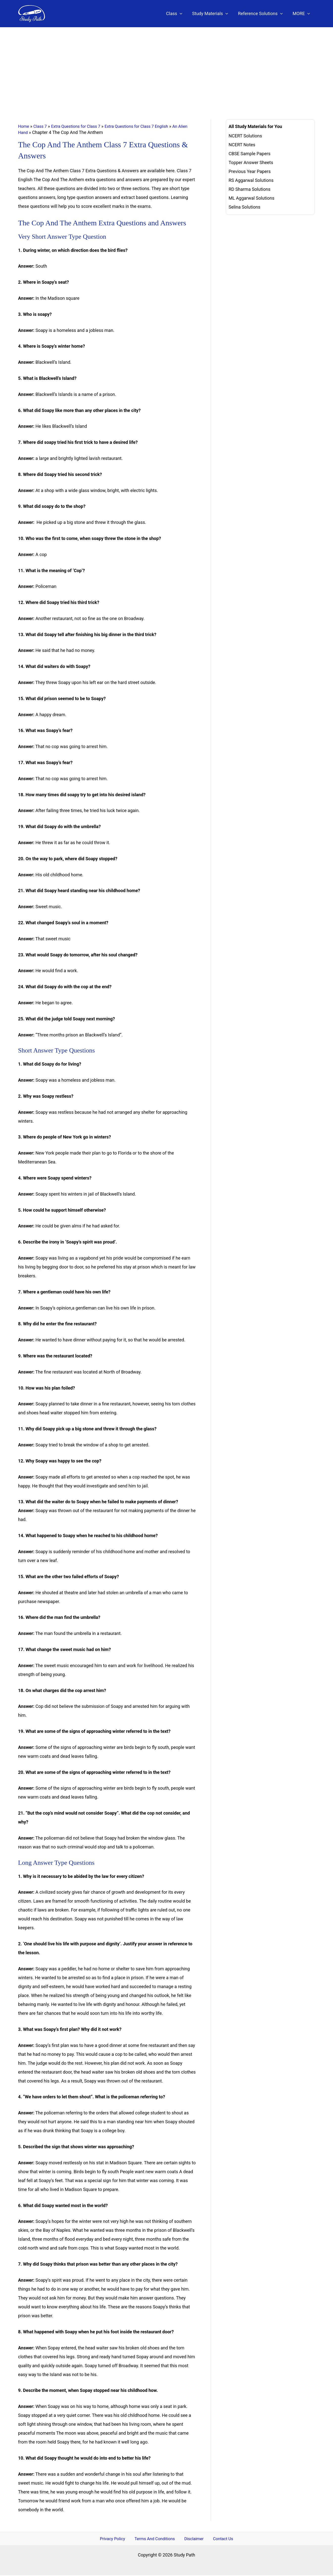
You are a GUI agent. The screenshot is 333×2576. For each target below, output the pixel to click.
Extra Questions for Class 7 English (145, 126)
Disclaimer (193, 2539)
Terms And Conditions (157, 2539)
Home (24, 126)
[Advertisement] (166, 64)
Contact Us (219, 2539)
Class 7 (41, 126)
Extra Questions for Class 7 (80, 126)
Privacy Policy (116, 2539)
